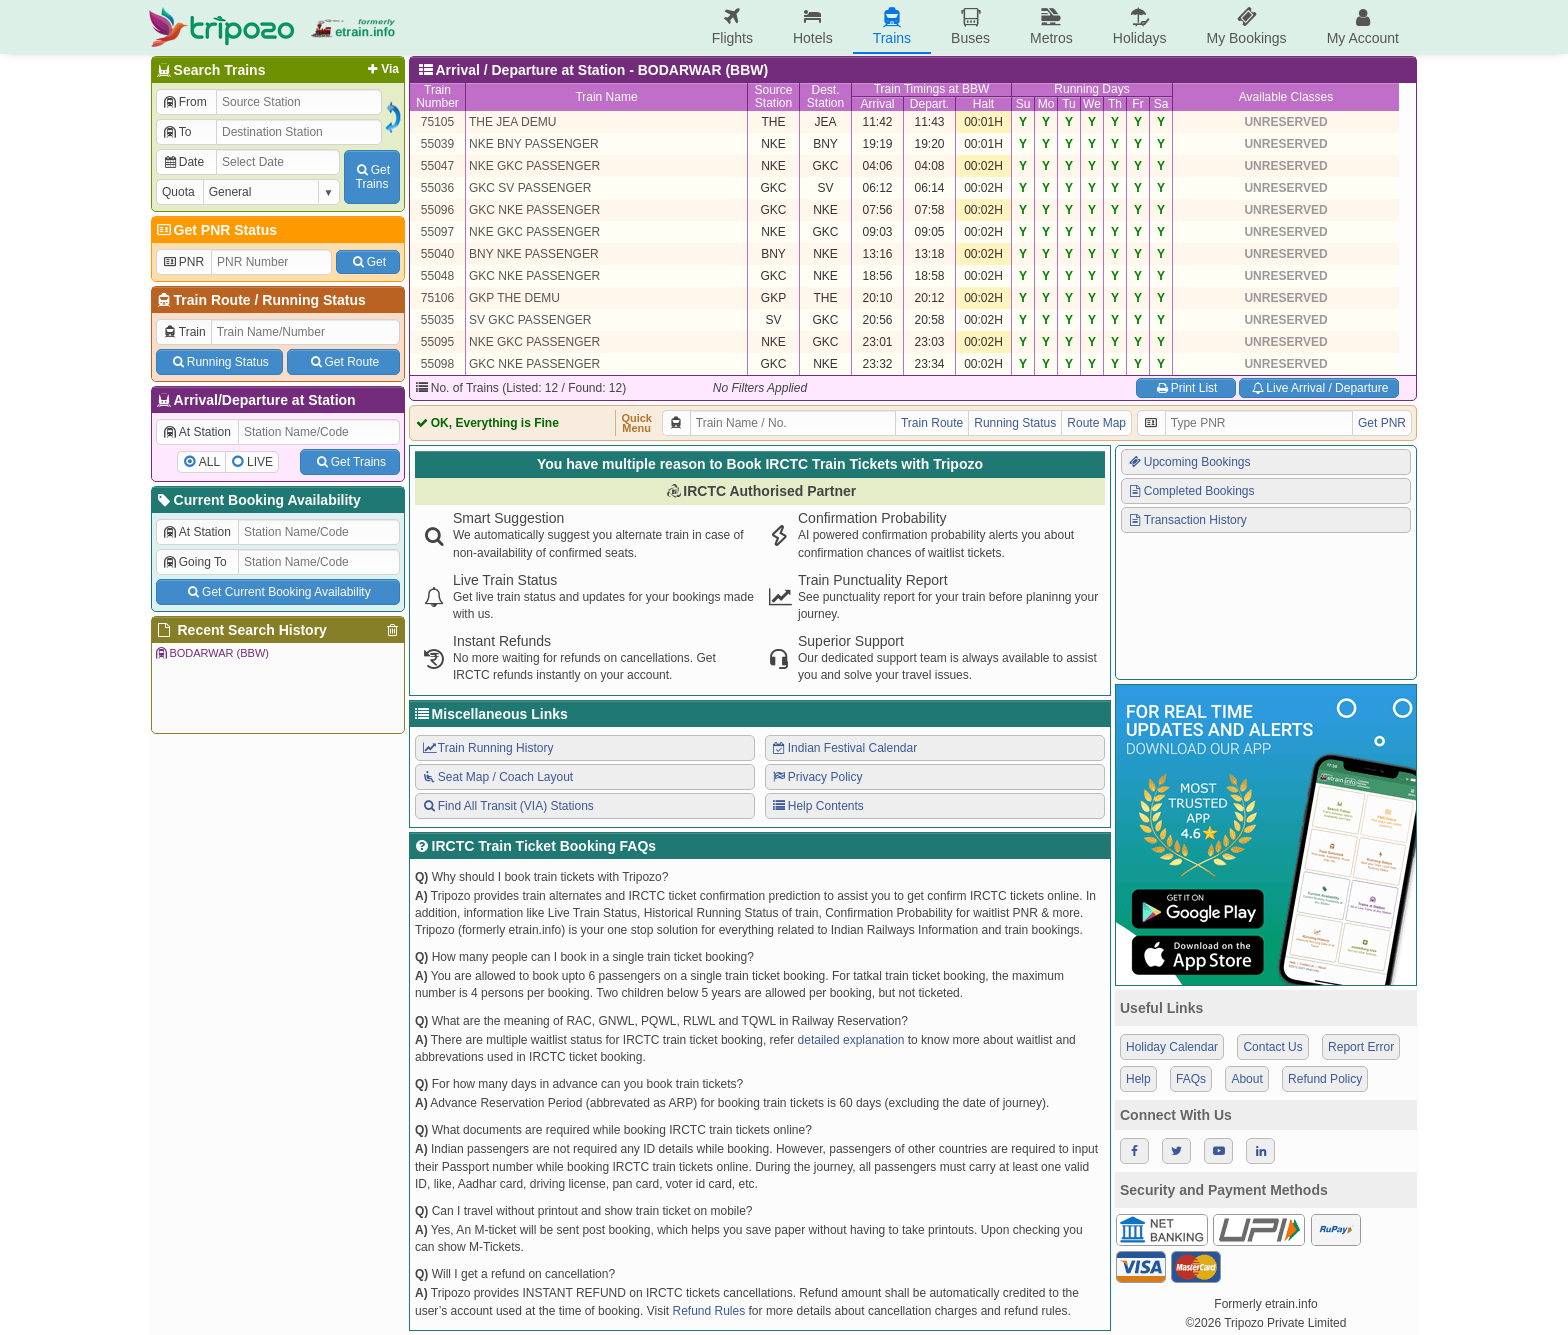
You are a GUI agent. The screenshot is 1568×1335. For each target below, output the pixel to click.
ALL (209, 462)
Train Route (212, 300)
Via (381, 69)
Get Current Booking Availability (277, 592)
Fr (1137, 104)
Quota (178, 192)
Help (1138, 1079)
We (1092, 104)
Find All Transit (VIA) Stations (507, 806)
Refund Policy (1325, 1079)
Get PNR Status (215, 230)
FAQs (1191, 1079)
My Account (1363, 26)
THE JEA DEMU (512, 122)
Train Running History (487, 748)
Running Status (313, 300)
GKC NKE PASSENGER (534, 210)
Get (368, 262)
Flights (732, 26)
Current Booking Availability (257, 500)
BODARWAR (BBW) (211, 653)
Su (1023, 104)
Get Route (343, 362)
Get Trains (350, 462)
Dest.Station (825, 96)
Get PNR (1382, 423)
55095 (437, 342)
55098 (437, 364)
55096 (437, 210)
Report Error (1361, 1047)
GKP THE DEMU (514, 298)
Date (183, 162)
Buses (970, 26)
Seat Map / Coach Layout (497, 777)
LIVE (260, 462)
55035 (437, 320)
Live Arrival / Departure (1319, 388)
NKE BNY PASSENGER (534, 144)
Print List (1185, 388)
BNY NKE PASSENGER (534, 254)
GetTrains (372, 177)
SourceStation (773, 96)
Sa (1161, 104)
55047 (437, 166)
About (1246, 1079)
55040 (437, 254)
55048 (437, 276)
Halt (983, 104)
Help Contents (817, 806)
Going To (194, 562)
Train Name (606, 97)
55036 (437, 188)
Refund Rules (708, 1311)
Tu (1069, 104)
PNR (183, 262)
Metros (1051, 26)
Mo (1046, 104)
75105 (437, 122)
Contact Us (1272, 1047)
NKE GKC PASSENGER (534, 166)
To (176, 132)
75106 (437, 298)
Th (1115, 104)
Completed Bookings (1191, 491)
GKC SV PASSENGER (530, 188)
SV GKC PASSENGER (530, 320)
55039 (437, 144)
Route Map (1096, 423)
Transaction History (1187, 520)
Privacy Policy (816, 777)
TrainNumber (437, 96)
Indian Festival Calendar (844, 748)
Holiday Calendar (1172, 1047)
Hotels (813, 26)
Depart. (929, 104)
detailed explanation (851, 1040)
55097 (437, 232)
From (184, 102)
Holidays (1140, 26)
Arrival (877, 104)
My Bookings (1246, 26)
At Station (196, 432)
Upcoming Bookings (1189, 462)
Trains (892, 26)
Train (184, 332)
